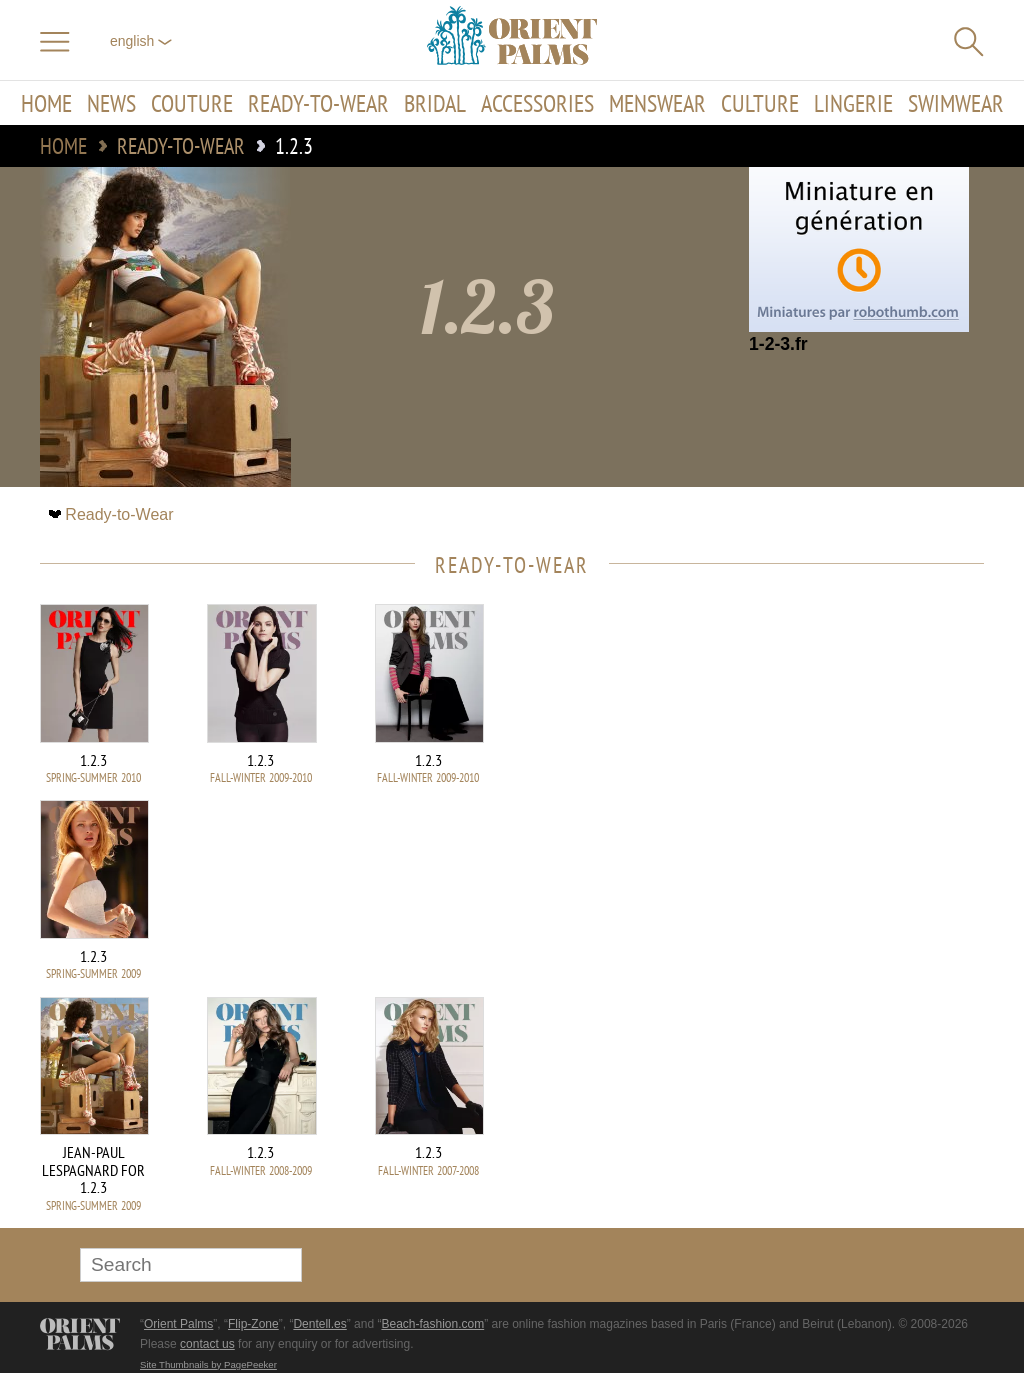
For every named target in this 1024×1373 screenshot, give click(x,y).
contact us (207, 1344)
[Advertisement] (844, 739)
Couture (192, 103)
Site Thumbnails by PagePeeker (208, 1364)
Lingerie (853, 103)
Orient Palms (178, 1324)
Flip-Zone (253, 1324)
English (141, 41)
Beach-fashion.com (432, 1324)
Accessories (537, 103)
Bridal (435, 103)
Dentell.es (319, 1324)
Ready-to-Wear (318, 103)
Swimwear (956, 103)
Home (46, 103)
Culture (760, 103)
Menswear (657, 103)
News (111, 103)
